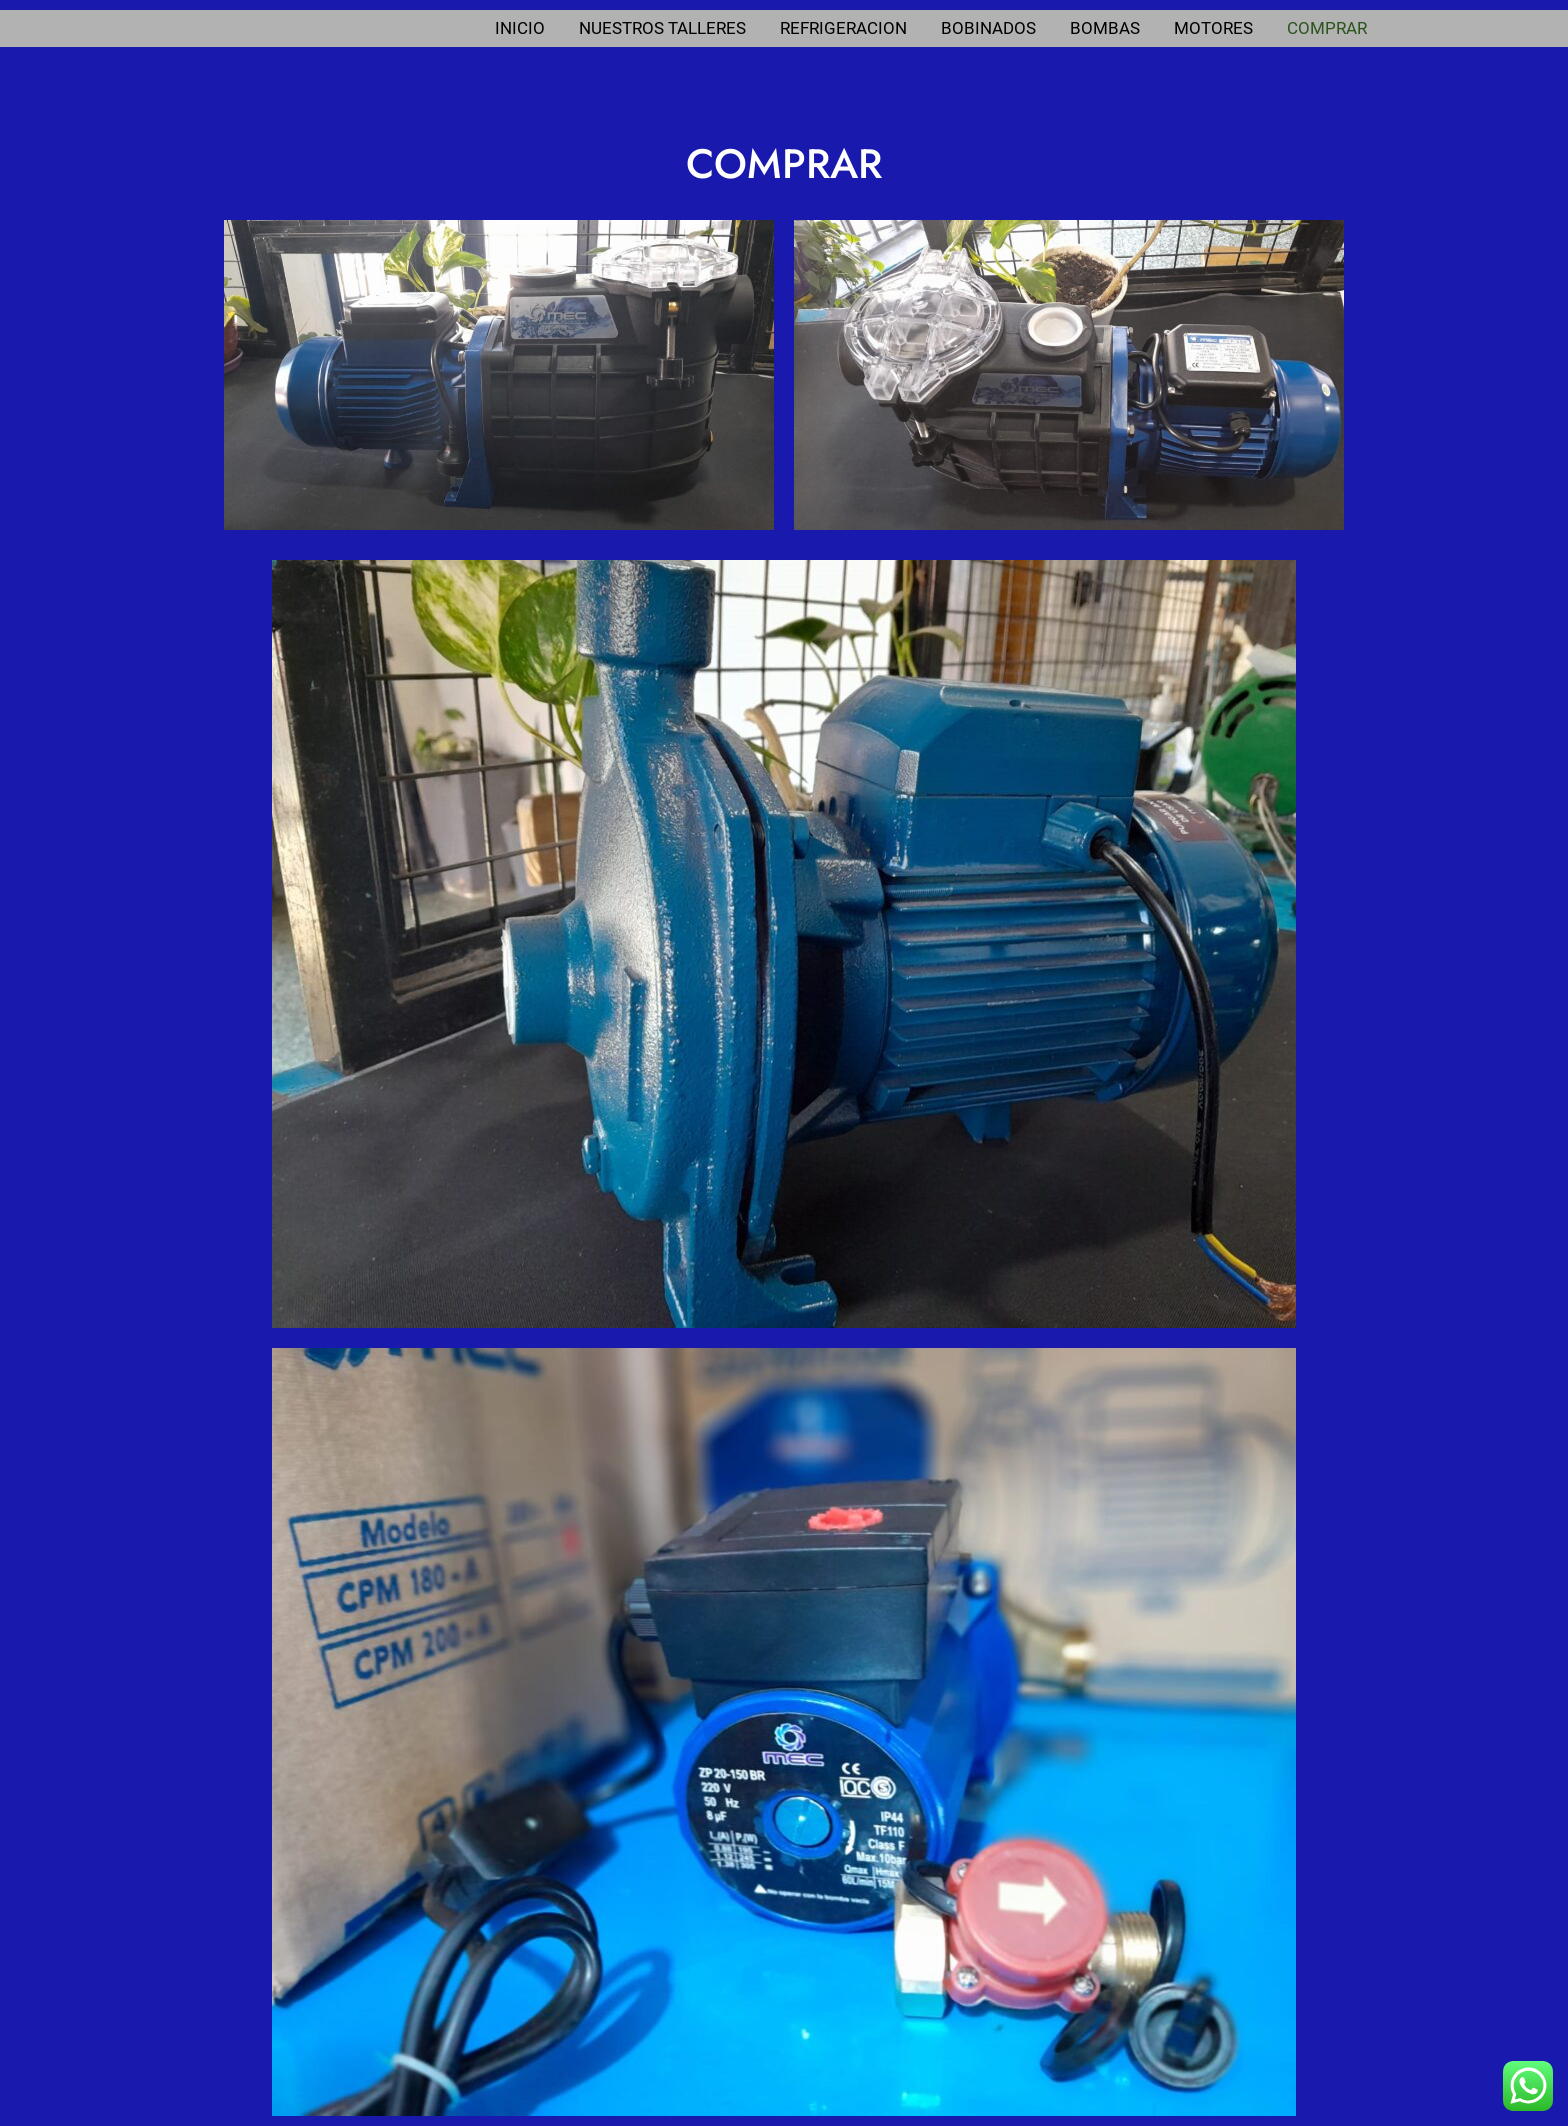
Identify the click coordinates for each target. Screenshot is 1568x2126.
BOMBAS (1105, 28)
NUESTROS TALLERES (662, 28)
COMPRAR (1327, 28)
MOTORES (1213, 28)
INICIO (520, 28)
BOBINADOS (988, 28)
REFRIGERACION (843, 28)
